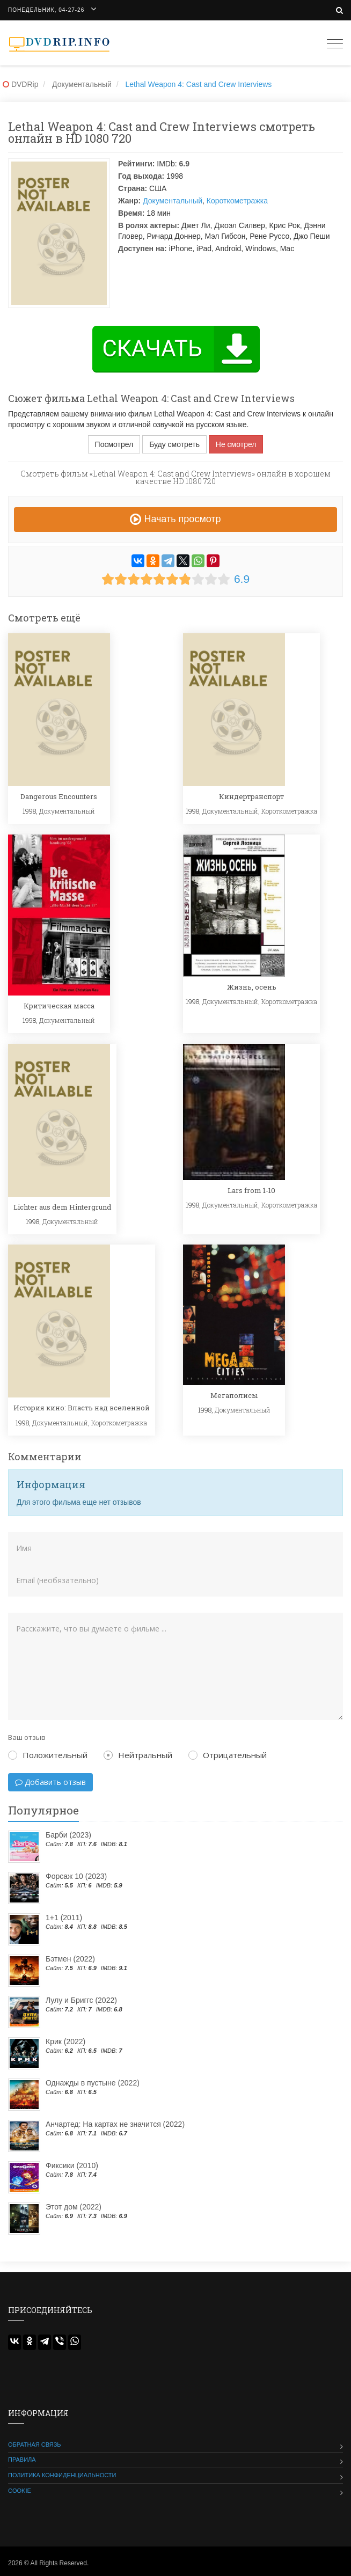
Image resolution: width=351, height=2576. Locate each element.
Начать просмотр (175, 519)
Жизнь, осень (251, 987)
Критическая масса (59, 1006)
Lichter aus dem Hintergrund (62, 1207)
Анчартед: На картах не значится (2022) (115, 2124)
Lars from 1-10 (251, 1190)
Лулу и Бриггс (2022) (81, 2000)
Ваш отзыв (27, 1737)
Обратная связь (34, 2444)
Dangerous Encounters (58, 796)
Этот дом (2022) (73, 2206)
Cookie (19, 2490)
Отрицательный (227, 1755)
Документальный (172, 200)
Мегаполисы (234, 1395)
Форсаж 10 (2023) (76, 1876)
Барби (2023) (68, 1835)
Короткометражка (237, 200)
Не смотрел (236, 444)
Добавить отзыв (50, 1782)
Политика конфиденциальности (62, 2475)
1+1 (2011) (64, 1917)
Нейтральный (138, 1755)
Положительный (47, 1755)
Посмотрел (114, 444)
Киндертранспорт (251, 796)
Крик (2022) (65, 2041)
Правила (22, 2459)
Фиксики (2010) (72, 2165)
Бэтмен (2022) (70, 1959)
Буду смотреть (174, 444)
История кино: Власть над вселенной (81, 1408)
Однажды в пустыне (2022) (93, 2083)
